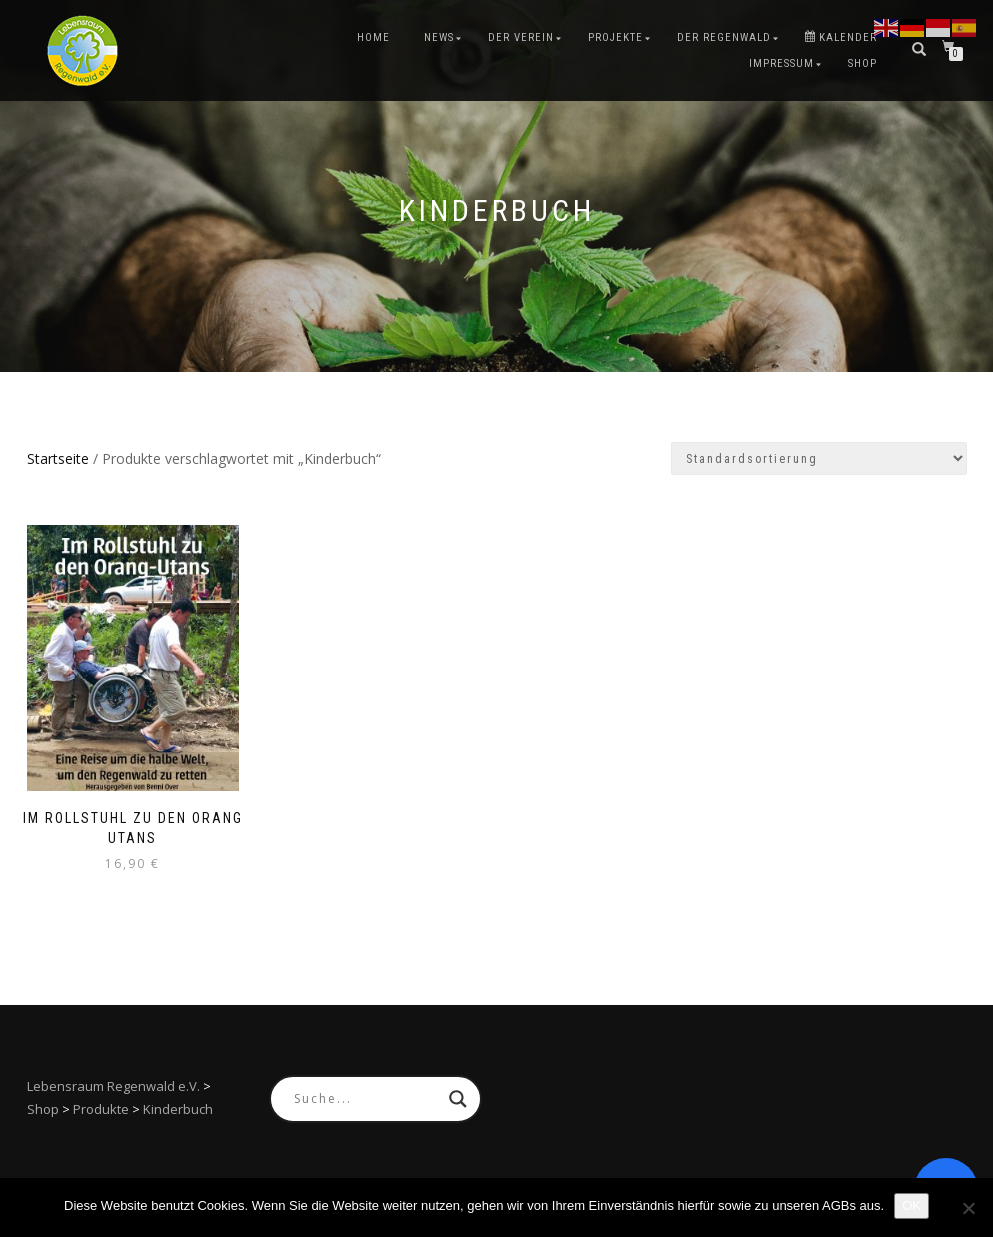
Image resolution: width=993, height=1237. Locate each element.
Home (373, 37)
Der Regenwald (724, 37)
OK (911, 1205)
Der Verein (521, 37)
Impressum (781, 63)
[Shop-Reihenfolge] (819, 458)
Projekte (615, 37)
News (439, 37)
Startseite (58, 458)
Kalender (841, 37)
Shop (862, 63)
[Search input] (366, 1099)
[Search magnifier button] (458, 1099)
